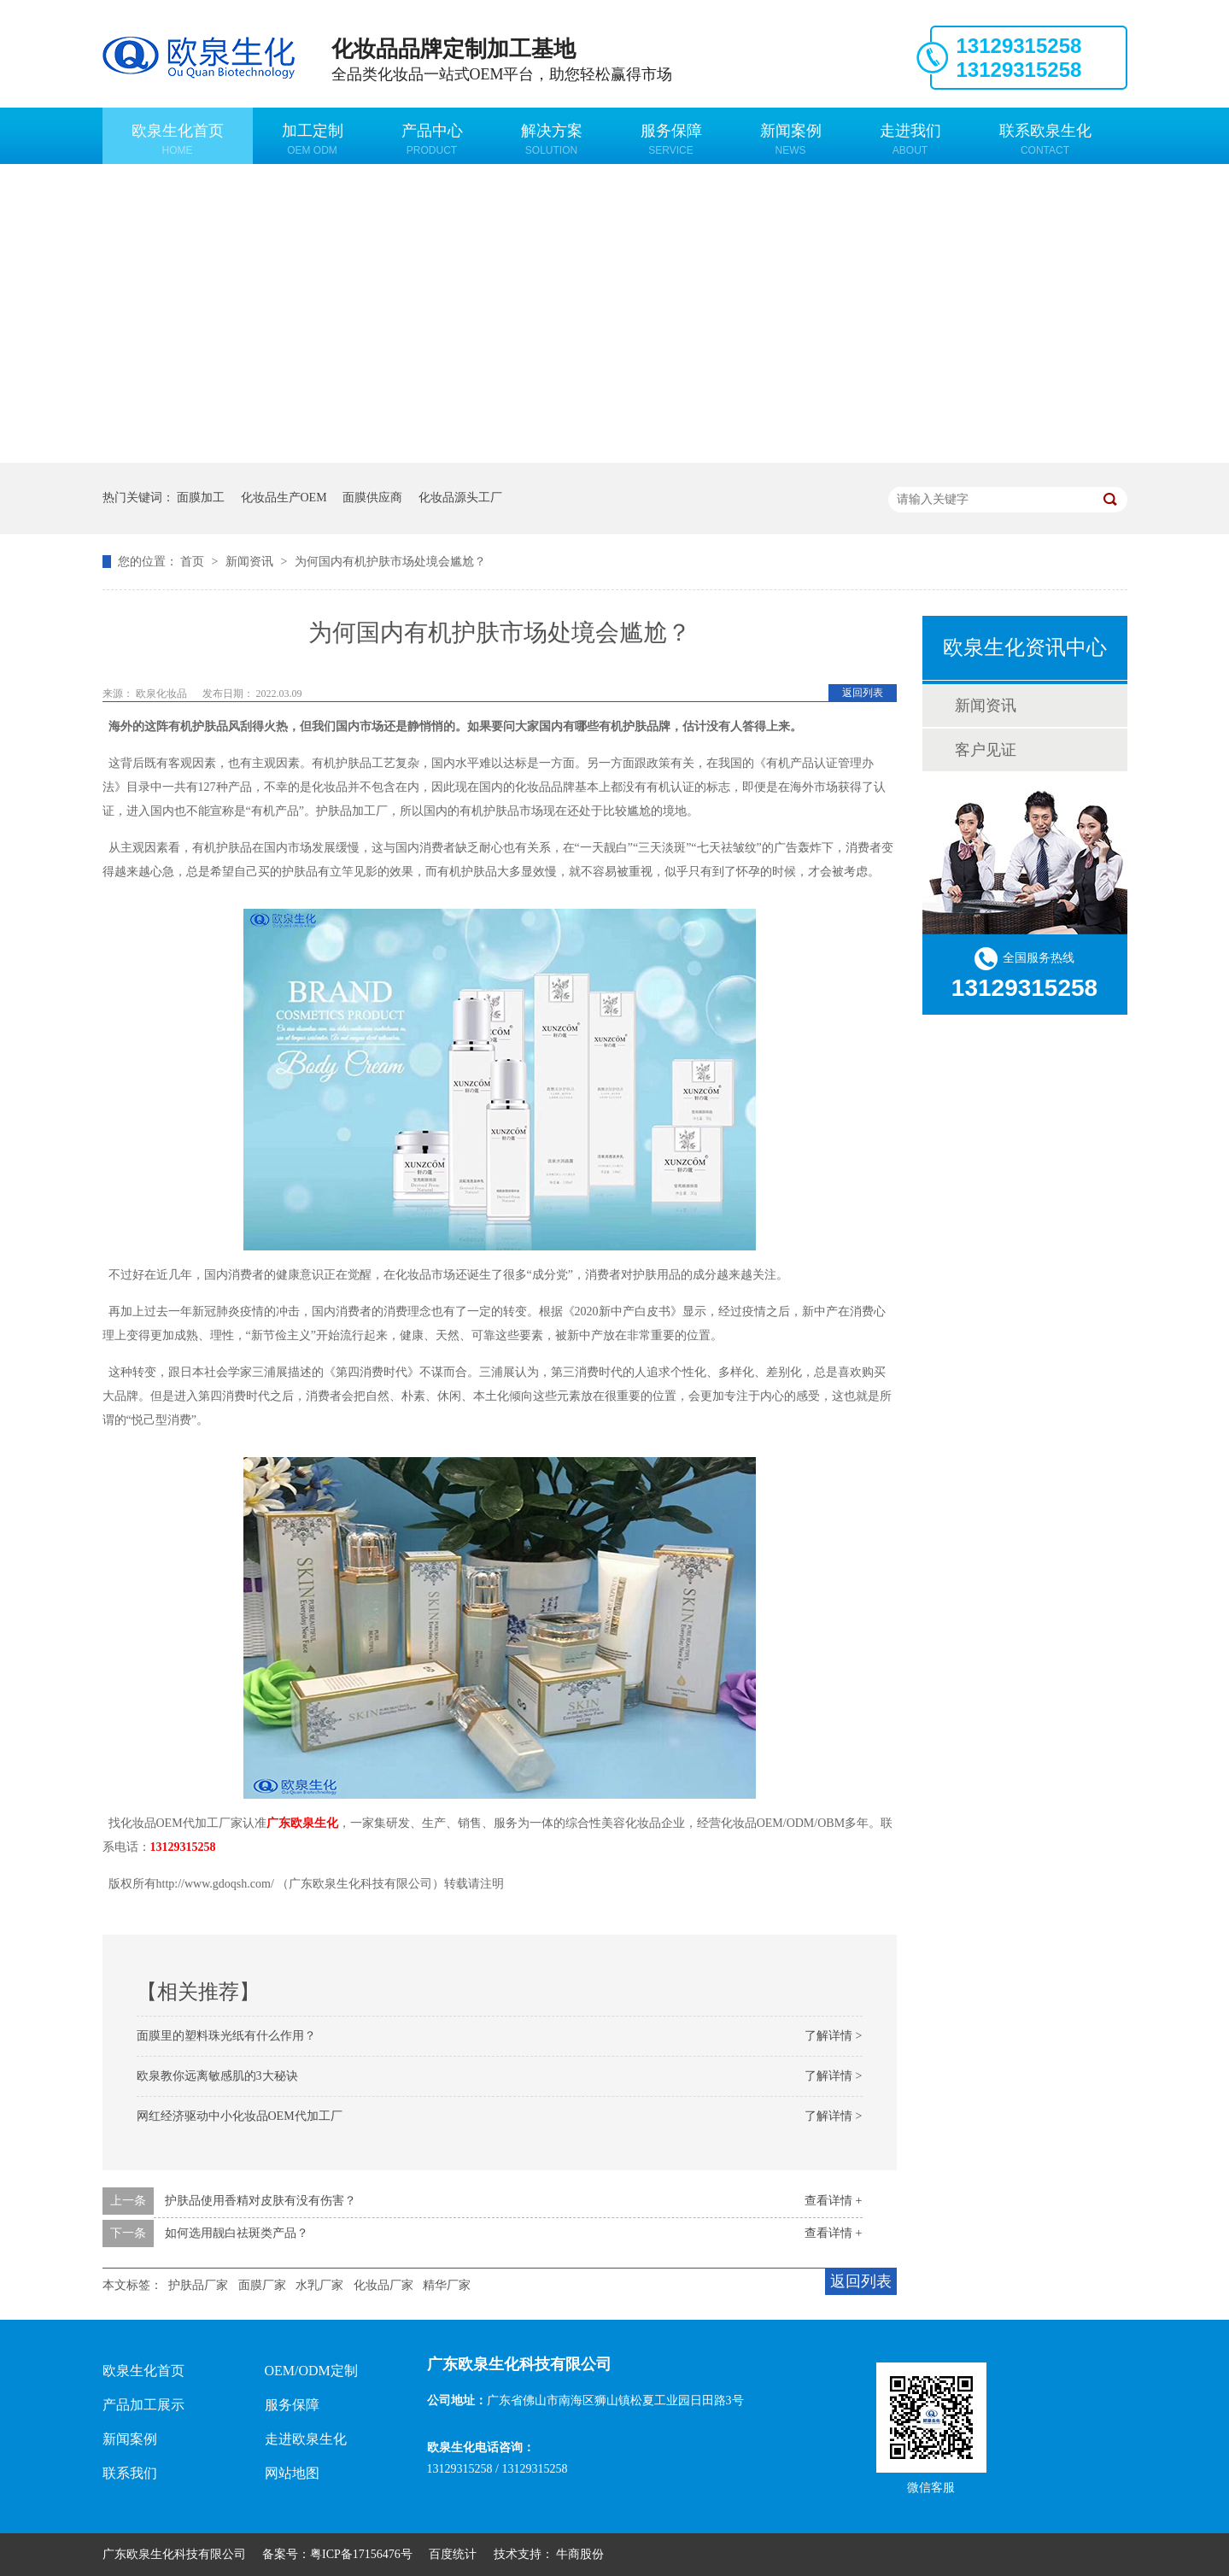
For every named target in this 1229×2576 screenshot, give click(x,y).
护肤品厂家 (198, 2285)
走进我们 (910, 139)
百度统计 (453, 2554)
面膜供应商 (372, 497)
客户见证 (985, 749)
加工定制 (312, 139)
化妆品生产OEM (284, 497)
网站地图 (292, 2473)
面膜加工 (201, 497)
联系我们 (129, 2473)
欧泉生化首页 (178, 139)
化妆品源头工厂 (460, 497)
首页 (194, 561)
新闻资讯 (251, 561)
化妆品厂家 (383, 2285)
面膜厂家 (262, 2285)
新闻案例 (791, 139)
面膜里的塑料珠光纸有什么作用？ (226, 2035)
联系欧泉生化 (1045, 139)
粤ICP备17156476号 (361, 2554)
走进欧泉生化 (306, 2439)
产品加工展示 (143, 2404)
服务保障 (671, 139)
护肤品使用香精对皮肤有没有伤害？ (260, 2200)
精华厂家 (447, 2285)
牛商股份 (580, 2554)
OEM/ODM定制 (311, 2370)
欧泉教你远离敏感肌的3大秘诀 (217, 2076)
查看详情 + (833, 2200)
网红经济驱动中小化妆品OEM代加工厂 (239, 2116)
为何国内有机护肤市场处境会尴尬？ (390, 561)
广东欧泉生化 (302, 1823)
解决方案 (551, 139)
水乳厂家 (319, 2285)
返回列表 (862, 693)
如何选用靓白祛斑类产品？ (236, 2233)
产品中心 (432, 139)
